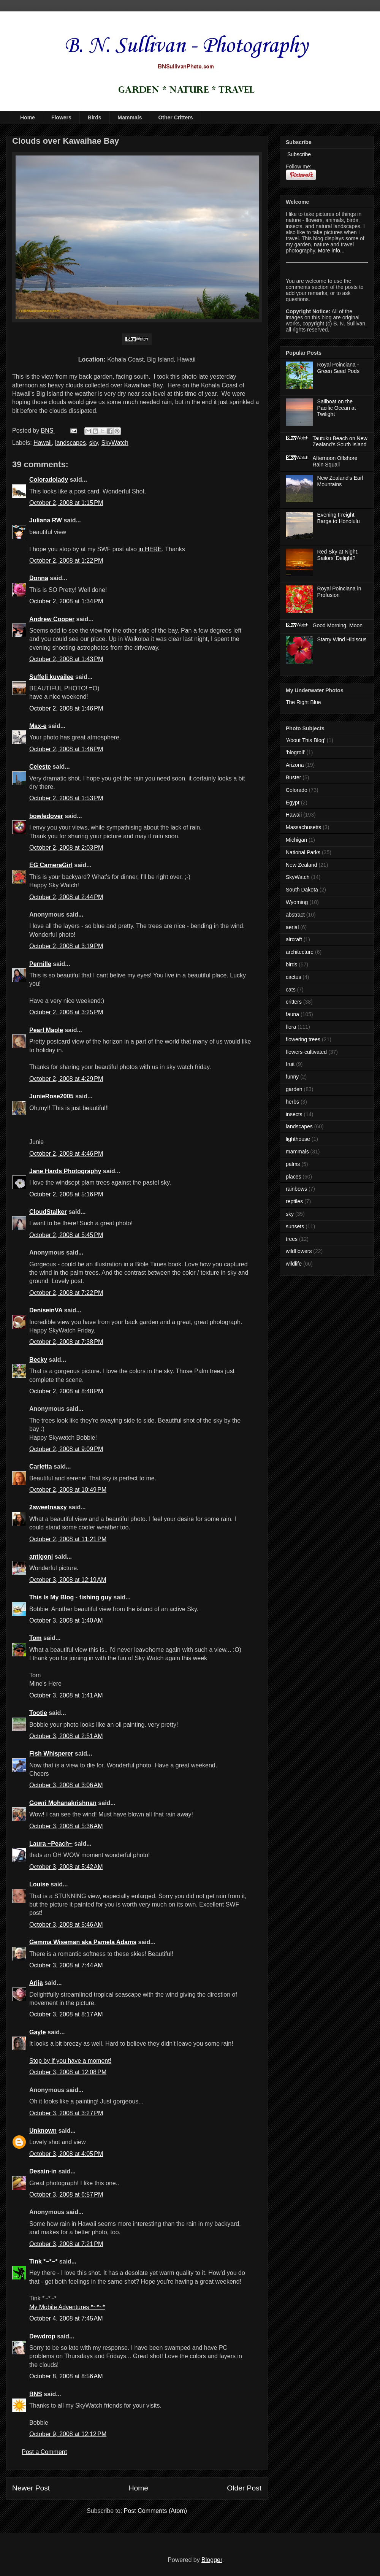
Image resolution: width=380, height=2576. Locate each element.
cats (291, 990)
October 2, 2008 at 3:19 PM (66, 946)
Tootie (38, 1713)
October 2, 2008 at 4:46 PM (66, 1153)
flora (291, 1027)
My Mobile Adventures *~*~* (67, 2307)
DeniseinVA (45, 1310)
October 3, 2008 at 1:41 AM (66, 1695)
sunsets (295, 1226)
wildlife (294, 1264)
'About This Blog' (305, 740)
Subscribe (298, 154)
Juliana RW (45, 520)
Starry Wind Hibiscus (342, 639)
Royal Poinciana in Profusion (339, 591)
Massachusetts (303, 827)
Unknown (43, 2130)
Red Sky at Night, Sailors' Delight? (338, 555)
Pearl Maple (46, 1030)
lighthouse (298, 1139)
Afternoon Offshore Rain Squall (335, 461)
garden (294, 1089)
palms (293, 1164)
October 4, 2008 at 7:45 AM (66, 2318)
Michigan (296, 840)
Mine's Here (45, 1683)
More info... (331, 250)
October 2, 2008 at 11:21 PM (67, 1539)
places (293, 1177)
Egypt (292, 802)
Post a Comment (44, 2452)
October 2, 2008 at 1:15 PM (66, 503)
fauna (292, 1014)
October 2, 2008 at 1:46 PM (66, 708)
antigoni (41, 1556)
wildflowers (299, 1251)
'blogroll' (295, 752)
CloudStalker (48, 1212)
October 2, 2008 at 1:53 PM (66, 798)
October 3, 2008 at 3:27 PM (66, 2113)
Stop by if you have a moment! (70, 2060)
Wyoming (297, 902)
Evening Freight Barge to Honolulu (338, 518)
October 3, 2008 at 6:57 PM (66, 2194)
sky (93, 442)
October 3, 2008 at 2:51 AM (66, 1736)
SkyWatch (114, 442)
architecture (300, 952)
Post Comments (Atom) (155, 2511)
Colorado (296, 790)
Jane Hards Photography (65, 1171)
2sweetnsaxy (48, 1507)
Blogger (211, 2560)
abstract (295, 915)
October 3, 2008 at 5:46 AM (66, 1924)
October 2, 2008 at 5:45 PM (66, 1235)
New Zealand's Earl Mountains (340, 481)
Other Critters (175, 117)
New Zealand (301, 865)
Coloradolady (48, 479)
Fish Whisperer (51, 1753)
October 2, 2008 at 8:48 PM (66, 1391)
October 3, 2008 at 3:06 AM (66, 1785)
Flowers (61, 117)
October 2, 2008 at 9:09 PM (66, 1449)
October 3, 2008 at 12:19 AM (67, 1580)
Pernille (40, 964)
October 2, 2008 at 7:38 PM (66, 1342)
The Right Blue (303, 702)
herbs (292, 1102)
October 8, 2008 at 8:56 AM (66, 2376)
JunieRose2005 (51, 1096)
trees (292, 1239)
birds (291, 964)
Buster (293, 777)
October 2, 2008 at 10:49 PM (67, 1489)
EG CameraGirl (51, 865)
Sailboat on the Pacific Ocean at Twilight (336, 407)
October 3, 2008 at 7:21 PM (66, 2244)
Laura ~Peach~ (51, 1843)
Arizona (295, 765)
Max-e (37, 726)
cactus (293, 977)
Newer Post (31, 2488)
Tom (35, 1638)
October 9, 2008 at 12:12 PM (67, 2434)
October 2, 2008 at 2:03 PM (66, 847)
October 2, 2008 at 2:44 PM (66, 897)
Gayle (37, 2032)
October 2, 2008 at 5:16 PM (66, 1194)
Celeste (40, 766)
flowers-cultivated (306, 1052)
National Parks (303, 852)
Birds (94, 117)
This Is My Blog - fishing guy (70, 1597)
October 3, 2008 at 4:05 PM (66, 2154)
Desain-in (43, 2171)
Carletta (40, 1466)
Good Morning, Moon (338, 625)
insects (294, 1114)
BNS (35, 2394)
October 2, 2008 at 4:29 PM (66, 1078)
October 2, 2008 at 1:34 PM (66, 601)
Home (27, 117)
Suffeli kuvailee (51, 677)
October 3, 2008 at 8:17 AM (66, 2014)
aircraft (294, 939)
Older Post (244, 2488)
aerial (292, 927)
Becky (38, 1359)
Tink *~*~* (43, 2261)
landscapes (70, 442)
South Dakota (302, 890)
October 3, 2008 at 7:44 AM (66, 1965)
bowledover (46, 816)
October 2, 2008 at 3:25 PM (66, 1012)
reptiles (294, 1201)
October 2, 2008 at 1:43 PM (66, 659)
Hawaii (42, 442)
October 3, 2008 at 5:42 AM (66, 1867)
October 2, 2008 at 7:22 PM (66, 1293)
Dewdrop (42, 2336)
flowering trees (303, 1039)
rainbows (296, 1189)
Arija (36, 1983)
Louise (39, 1884)
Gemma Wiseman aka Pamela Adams (82, 1942)
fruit (290, 1064)
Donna (38, 578)
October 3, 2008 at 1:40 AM (66, 1620)
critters (294, 1002)
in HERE (150, 549)
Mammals (130, 117)
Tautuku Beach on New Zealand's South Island (340, 441)
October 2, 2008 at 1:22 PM (66, 560)
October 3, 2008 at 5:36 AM (66, 1826)
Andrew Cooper (51, 619)
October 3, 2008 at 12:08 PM (67, 2072)
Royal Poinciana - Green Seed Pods (338, 368)
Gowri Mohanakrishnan (63, 1803)
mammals (297, 1151)
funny (292, 1077)
